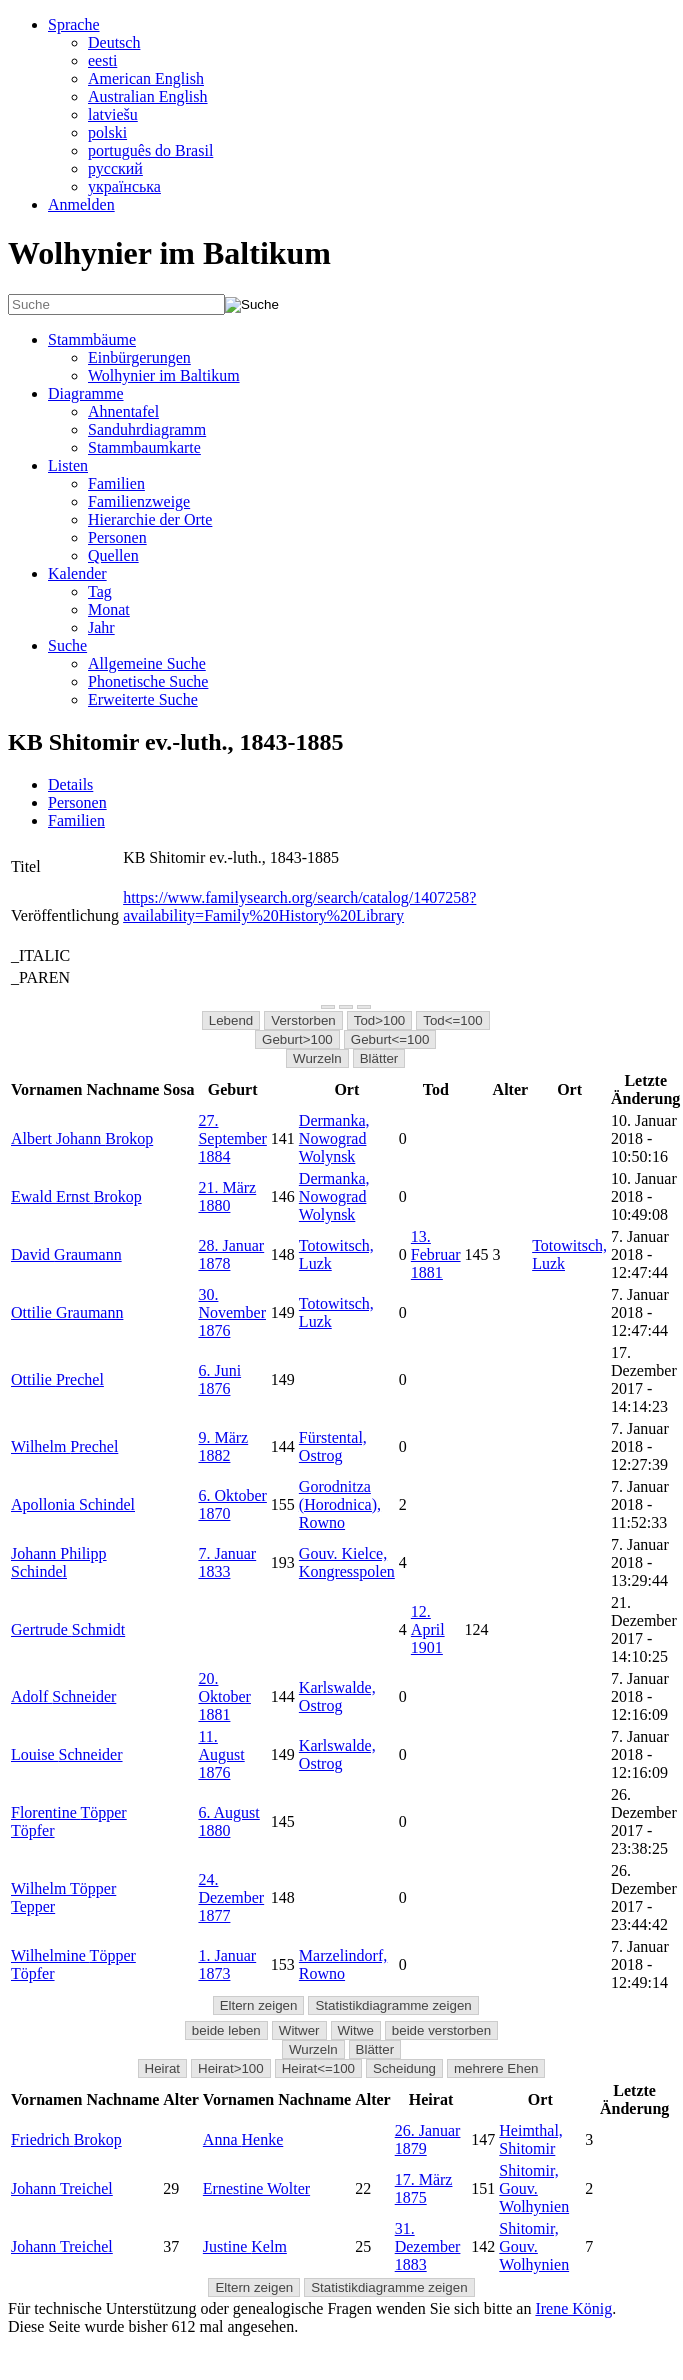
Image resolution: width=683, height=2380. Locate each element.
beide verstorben (441, 2030)
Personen (117, 537)
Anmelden (81, 204)
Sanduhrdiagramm (147, 429)
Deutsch (114, 42)
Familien (116, 483)
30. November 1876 (232, 1312)
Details (70, 784)
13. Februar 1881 (436, 1254)
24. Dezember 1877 (231, 1897)
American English (146, 78)
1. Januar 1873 (227, 1964)
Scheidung (404, 2068)
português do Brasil (150, 150)
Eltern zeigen (259, 2005)
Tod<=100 (452, 1020)
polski (107, 132)
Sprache (74, 24)
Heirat (163, 2068)
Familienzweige (139, 501)
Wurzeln (317, 1058)
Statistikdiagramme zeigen (393, 2005)
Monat (109, 609)
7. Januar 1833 (227, 1562)
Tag (100, 591)
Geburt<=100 (390, 1039)
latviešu (113, 114)
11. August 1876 (221, 1754)
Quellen (113, 555)
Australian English (148, 96)
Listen (68, 465)
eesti (102, 60)
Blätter (379, 1058)
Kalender (77, 573)
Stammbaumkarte (144, 447)
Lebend (231, 1020)
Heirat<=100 (318, 2068)
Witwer (299, 2030)
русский (115, 168)
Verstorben (303, 1020)
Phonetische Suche (148, 681)
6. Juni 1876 (219, 1379)
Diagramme (86, 393)
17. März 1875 (424, 2188)
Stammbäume (92, 339)
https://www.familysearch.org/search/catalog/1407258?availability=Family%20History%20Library (299, 906)
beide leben (226, 2030)
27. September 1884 (232, 1138)
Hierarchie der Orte (150, 519)
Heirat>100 (231, 2068)
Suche (67, 645)
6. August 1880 (228, 1821)
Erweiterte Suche (143, 699)
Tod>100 (380, 1020)
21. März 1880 (227, 1196)
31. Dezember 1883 (428, 2246)
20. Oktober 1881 (224, 1696)
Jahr (101, 627)
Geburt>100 (297, 1039)
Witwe (356, 2030)
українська (124, 186)
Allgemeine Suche (147, 663)
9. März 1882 (223, 1446)
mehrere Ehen (496, 2068)
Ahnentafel (123, 411)
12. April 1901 (428, 1629)
